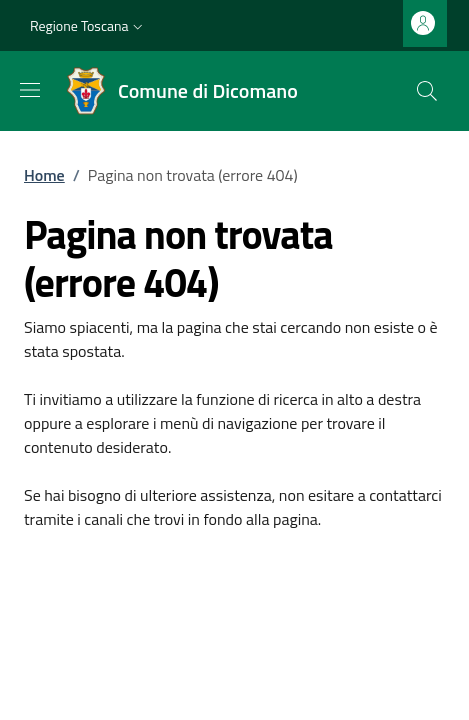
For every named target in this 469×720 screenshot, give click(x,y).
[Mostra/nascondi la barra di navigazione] (30, 90)
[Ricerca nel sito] (427, 91)
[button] (88, 26)
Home (44, 175)
